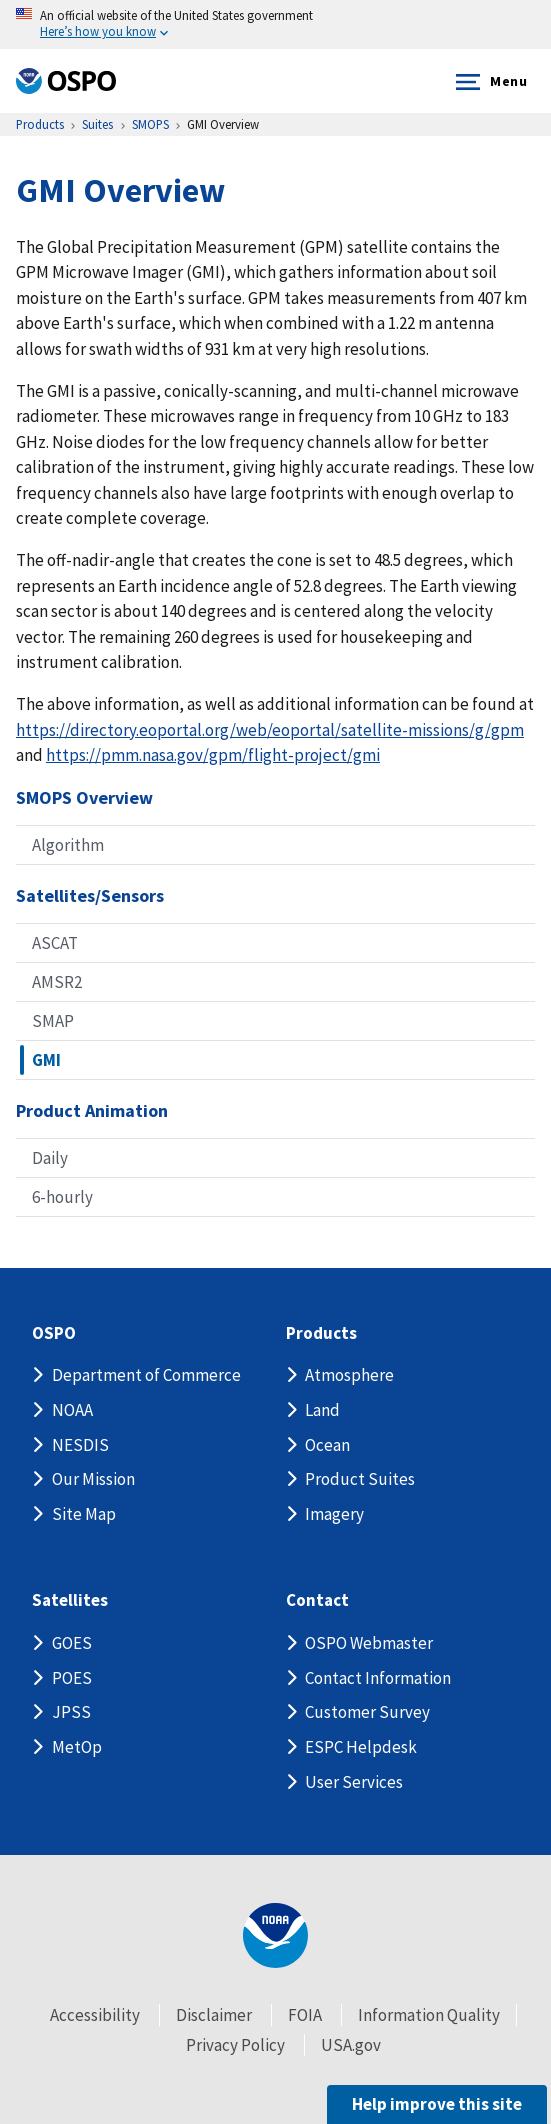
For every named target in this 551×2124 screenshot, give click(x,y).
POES (72, 1678)
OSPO (54, 1333)
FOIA (305, 2015)
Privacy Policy (235, 2045)
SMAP (53, 1021)
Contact (317, 1600)
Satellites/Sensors (90, 895)
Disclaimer (214, 2015)
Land (322, 1410)
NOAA (72, 1410)
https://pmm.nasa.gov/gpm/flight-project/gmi (213, 755)
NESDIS (80, 1445)
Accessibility (95, 2015)
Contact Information (378, 1678)
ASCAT (55, 943)
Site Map (84, 1514)
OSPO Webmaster (369, 1643)
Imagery (334, 1514)
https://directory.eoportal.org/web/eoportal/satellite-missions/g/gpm (270, 730)
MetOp (77, 1747)
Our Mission (93, 1479)
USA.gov (351, 2045)
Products (321, 1333)
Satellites (70, 1600)
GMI (46, 1060)
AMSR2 (57, 982)
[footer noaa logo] (275, 1935)
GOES (72, 1643)
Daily (50, 1158)
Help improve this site (437, 2104)
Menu (487, 82)
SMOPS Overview (84, 797)
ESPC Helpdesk (361, 1747)
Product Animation (92, 1110)
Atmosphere (349, 1375)
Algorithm (68, 845)
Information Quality (429, 2015)
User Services (354, 1782)
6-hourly (62, 1197)
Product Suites (360, 1479)
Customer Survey (367, 1712)
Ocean (327, 1445)
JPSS (71, 1712)
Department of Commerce (146, 1375)
